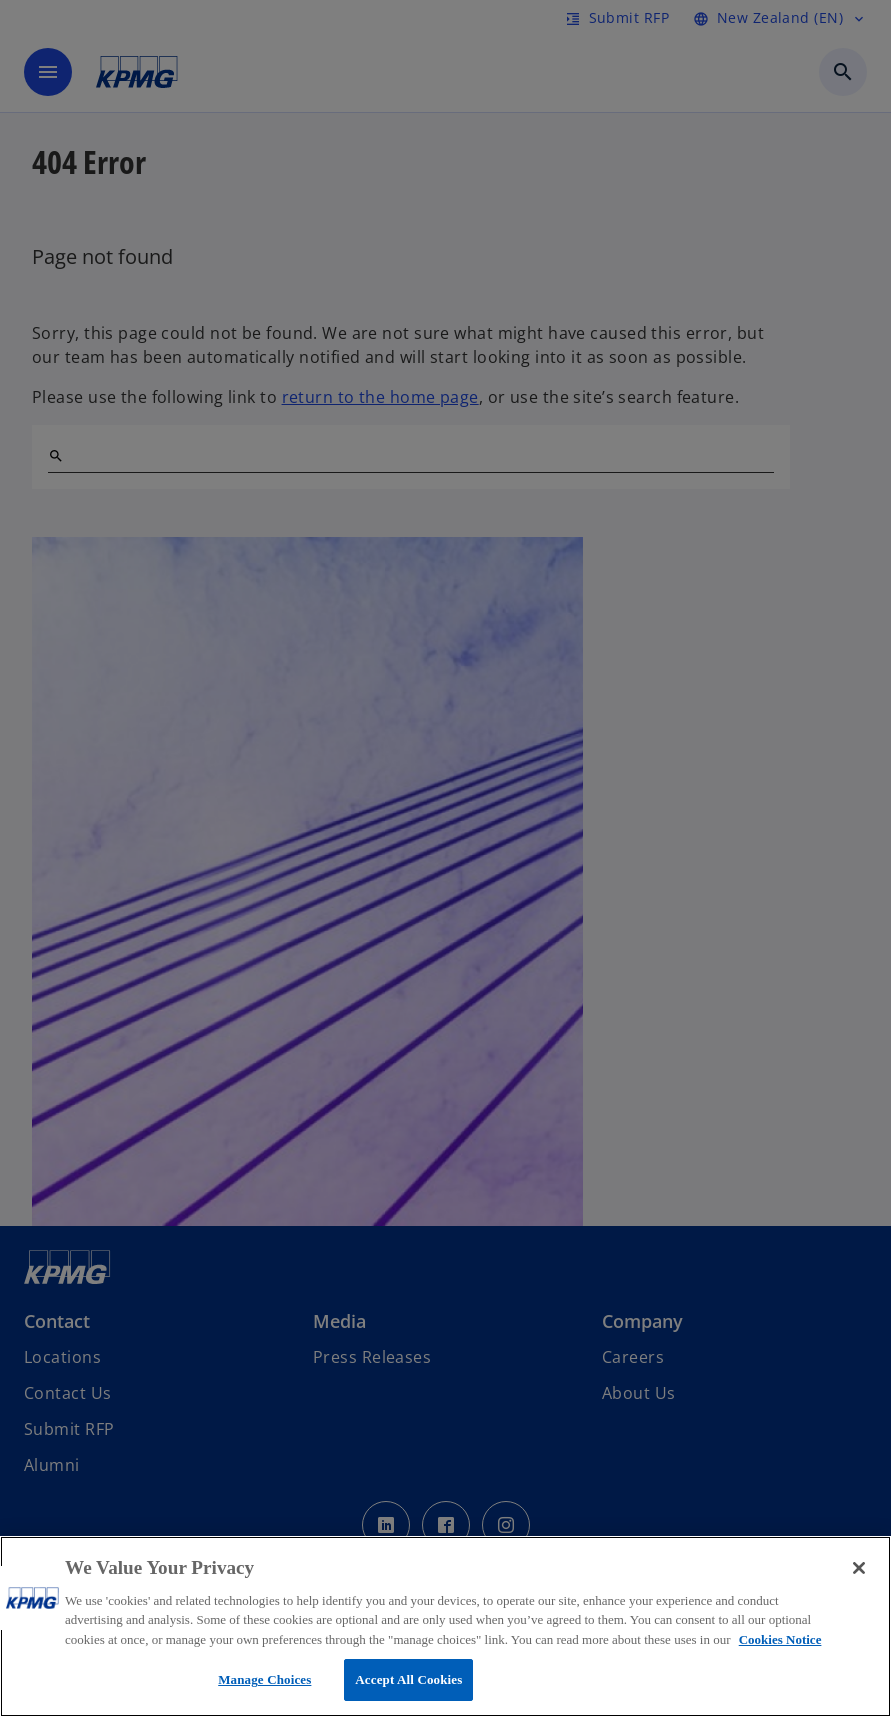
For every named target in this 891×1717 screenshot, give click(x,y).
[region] (445, 1626)
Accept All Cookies (408, 1679)
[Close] (859, 1568)
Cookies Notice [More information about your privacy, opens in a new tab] (780, 1639)
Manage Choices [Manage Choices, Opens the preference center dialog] (264, 1679)
